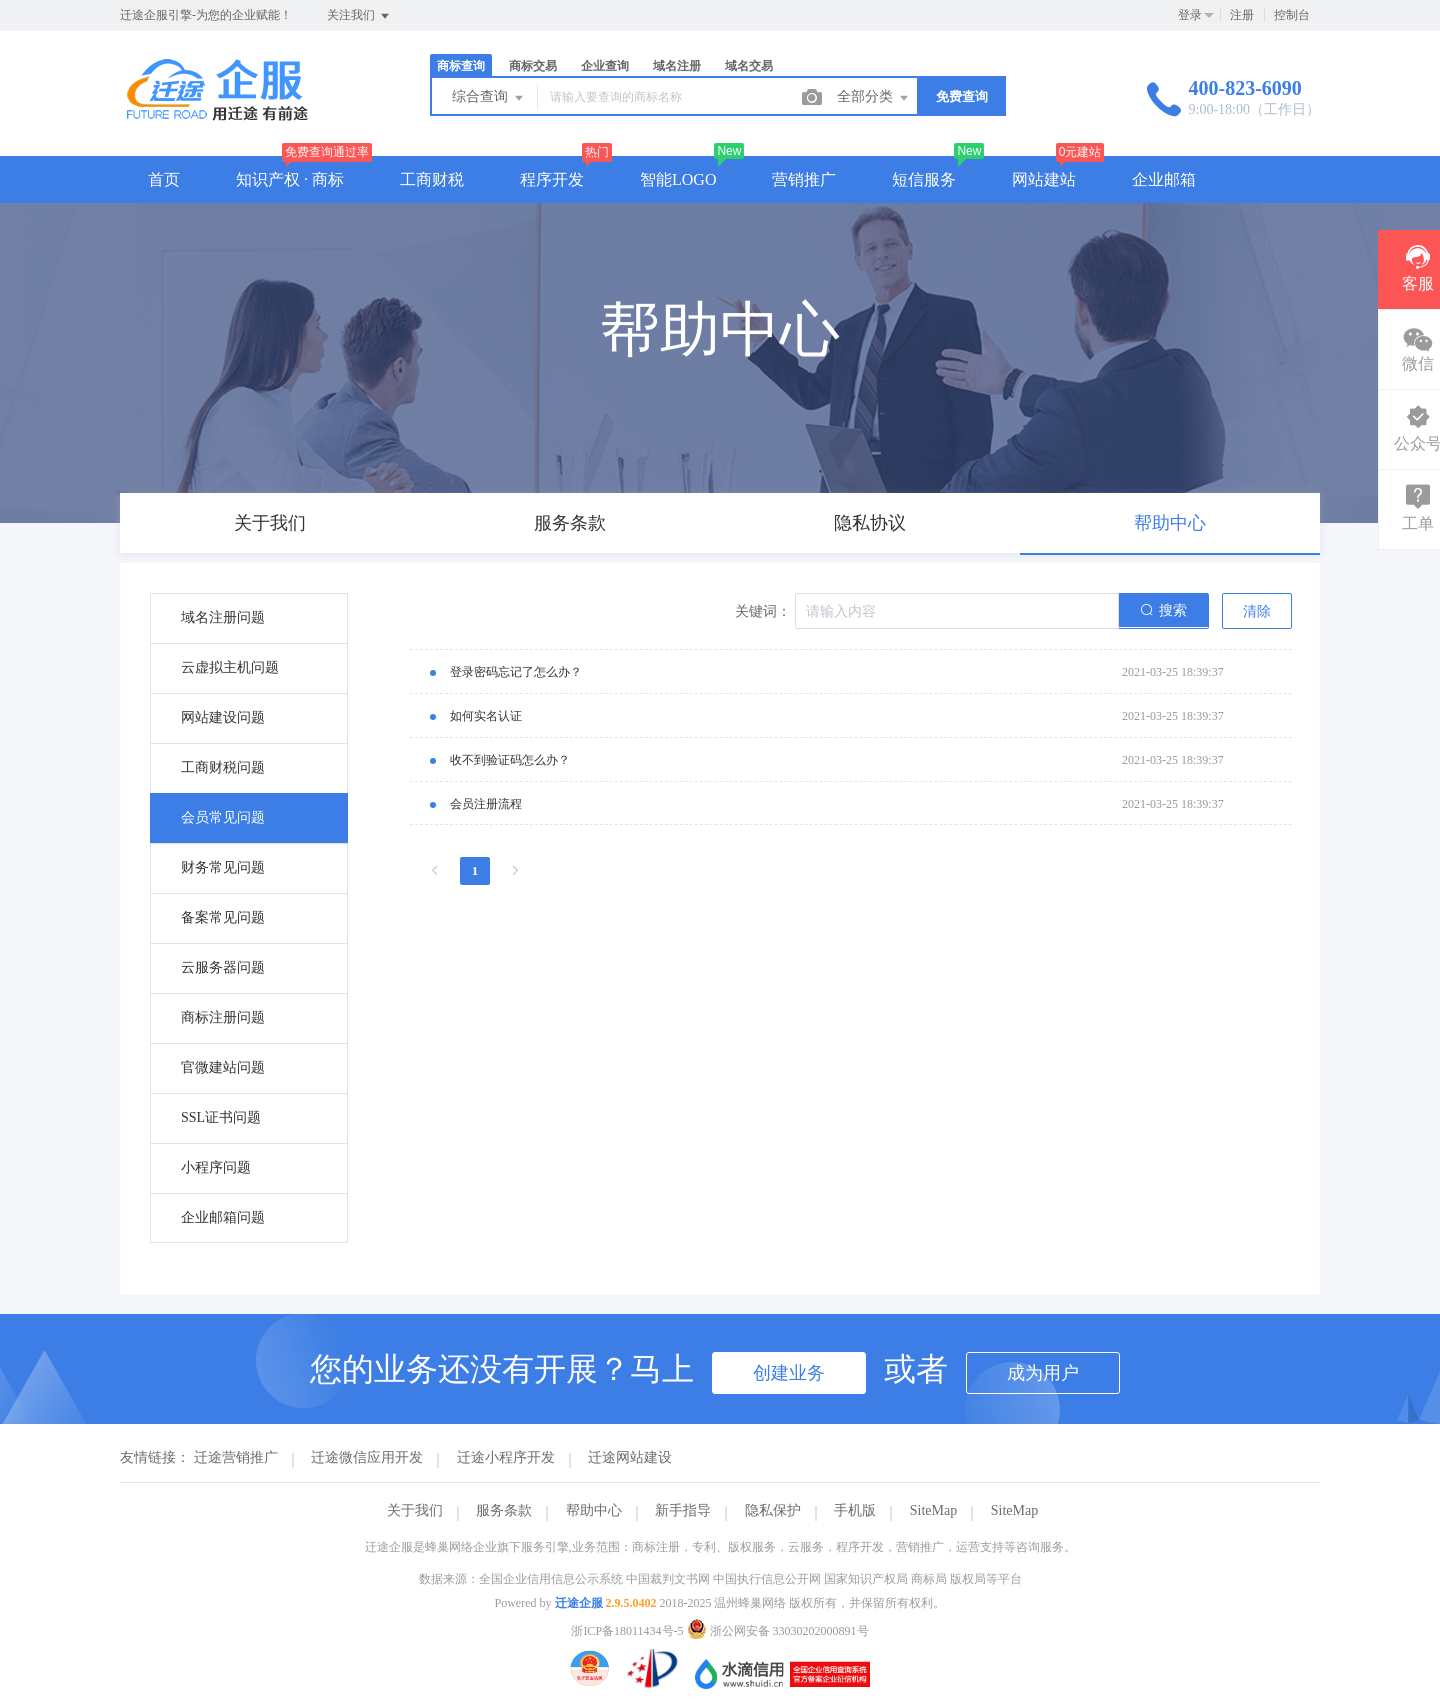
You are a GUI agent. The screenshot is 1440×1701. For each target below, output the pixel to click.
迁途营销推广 (236, 1457)
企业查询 (605, 66)
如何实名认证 (486, 716)
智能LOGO (678, 179)
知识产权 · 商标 (290, 179)
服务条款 (504, 1510)
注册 (1242, 15)
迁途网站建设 (630, 1457)
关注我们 (359, 16)
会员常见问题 (223, 817)
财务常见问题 (223, 867)
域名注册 (677, 66)
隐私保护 (773, 1510)
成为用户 (1043, 1373)
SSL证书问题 (221, 1117)
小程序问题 (216, 1167)
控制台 (1292, 15)
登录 (1190, 15)
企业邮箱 (1164, 179)
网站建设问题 (223, 717)
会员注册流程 (486, 804)
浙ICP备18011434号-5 (627, 1631)
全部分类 (874, 98)
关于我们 (415, 1510)
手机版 (855, 1510)
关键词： (763, 611)
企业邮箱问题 (223, 1217)
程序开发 (552, 179)
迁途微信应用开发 (367, 1457)
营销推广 (804, 179)
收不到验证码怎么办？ (510, 760)
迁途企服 (579, 1603)
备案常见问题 (223, 917)
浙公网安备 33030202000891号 (778, 1631)
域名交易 (749, 66)
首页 (164, 179)
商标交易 (533, 66)
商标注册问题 (223, 1017)
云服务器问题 (223, 967)
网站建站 (1044, 179)
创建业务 (789, 1373)
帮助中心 (594, 1510)
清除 (1257, 611)
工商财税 (432, 179)
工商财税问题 (223, 767)
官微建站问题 (223, 1067)
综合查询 (489, 98)
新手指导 (683, 1510)
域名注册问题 (223, 617)
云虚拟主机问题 (230, 667)
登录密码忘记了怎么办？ (516, 672)
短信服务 (924, 179)
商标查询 (461, 66)
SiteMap (933, 1510)
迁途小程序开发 (506, 1457)
